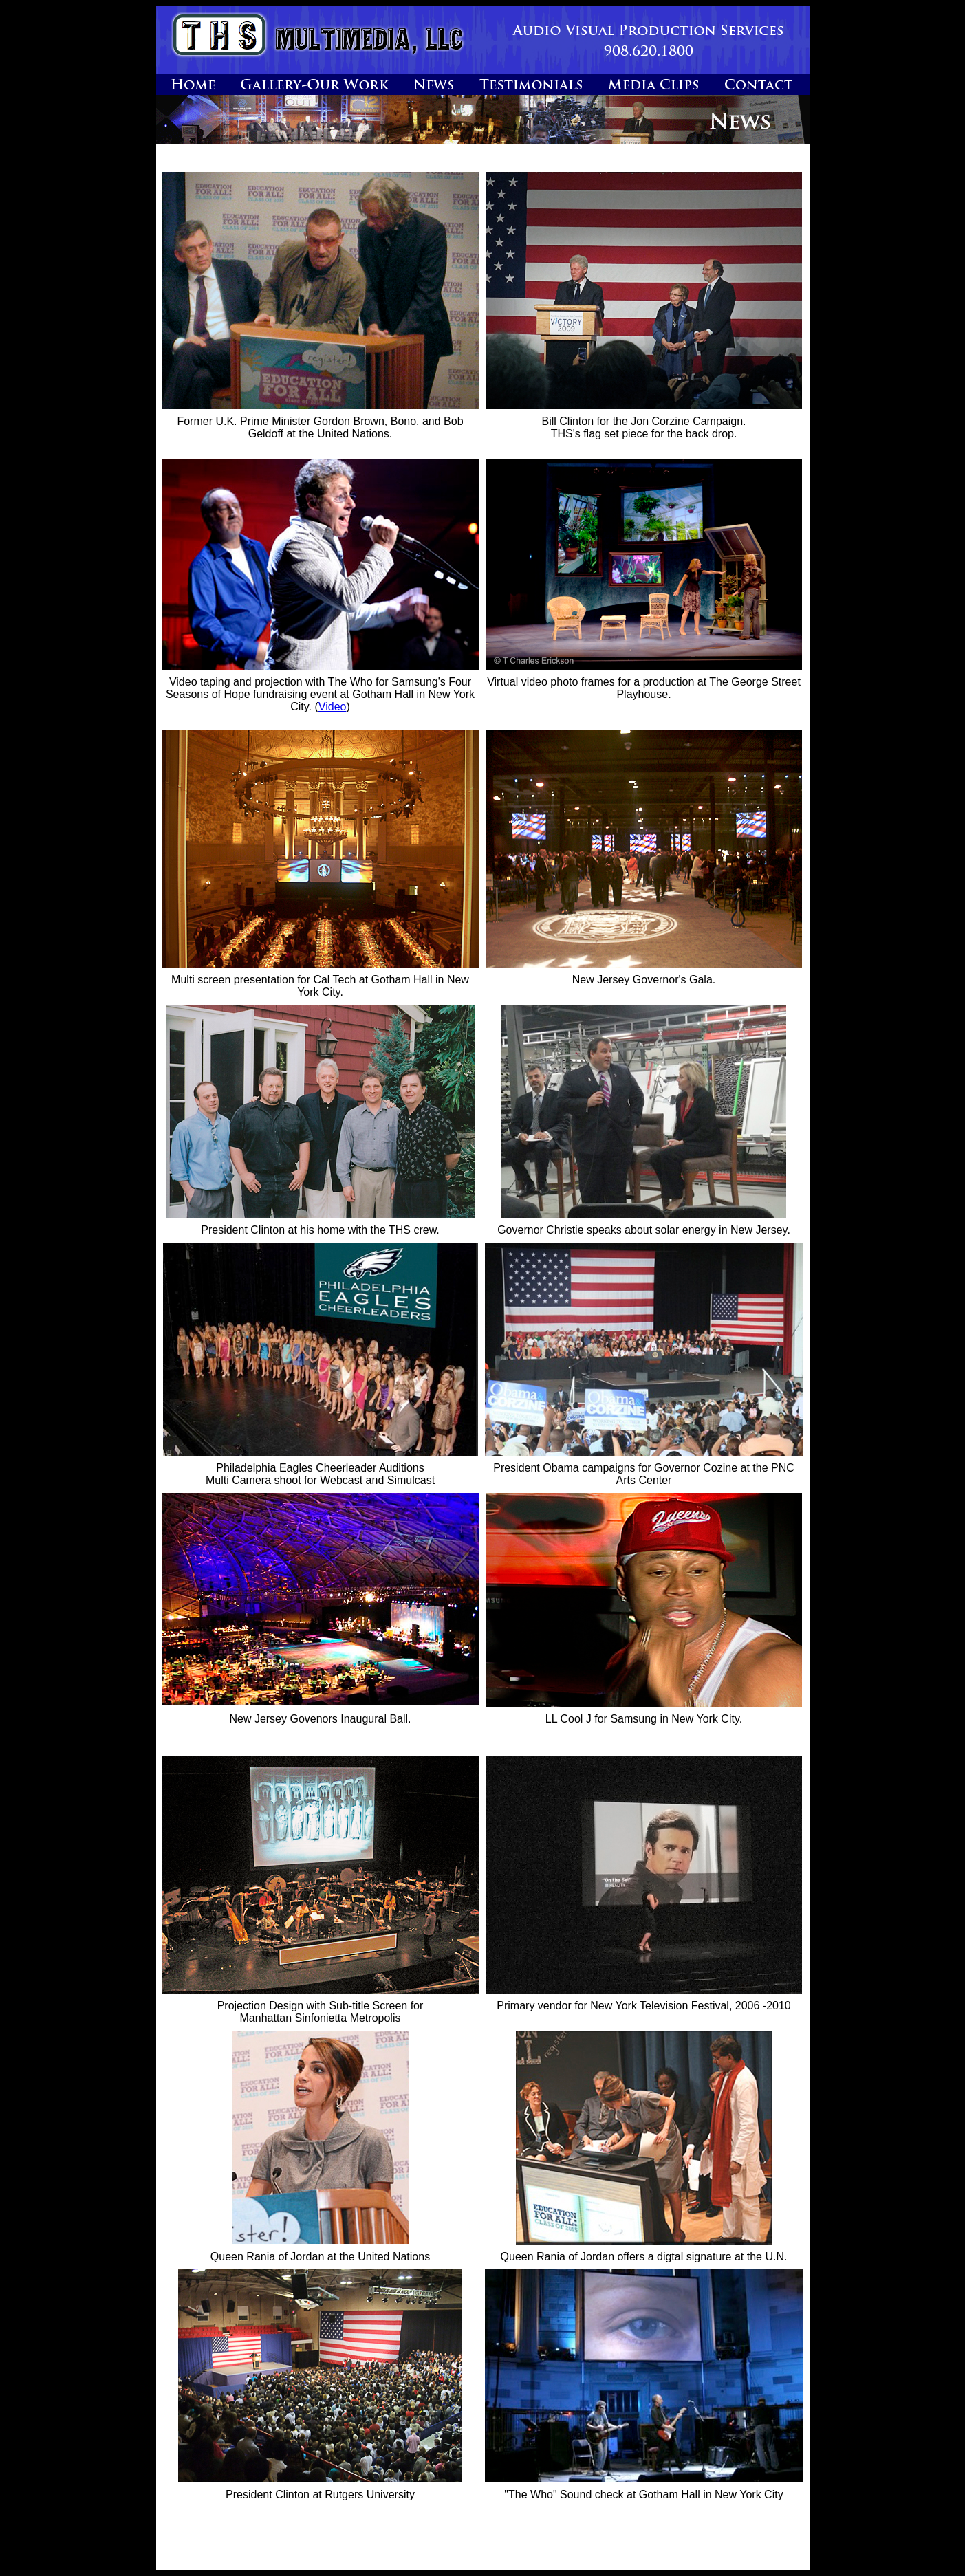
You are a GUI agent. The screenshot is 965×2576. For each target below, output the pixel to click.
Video (332, 706)
